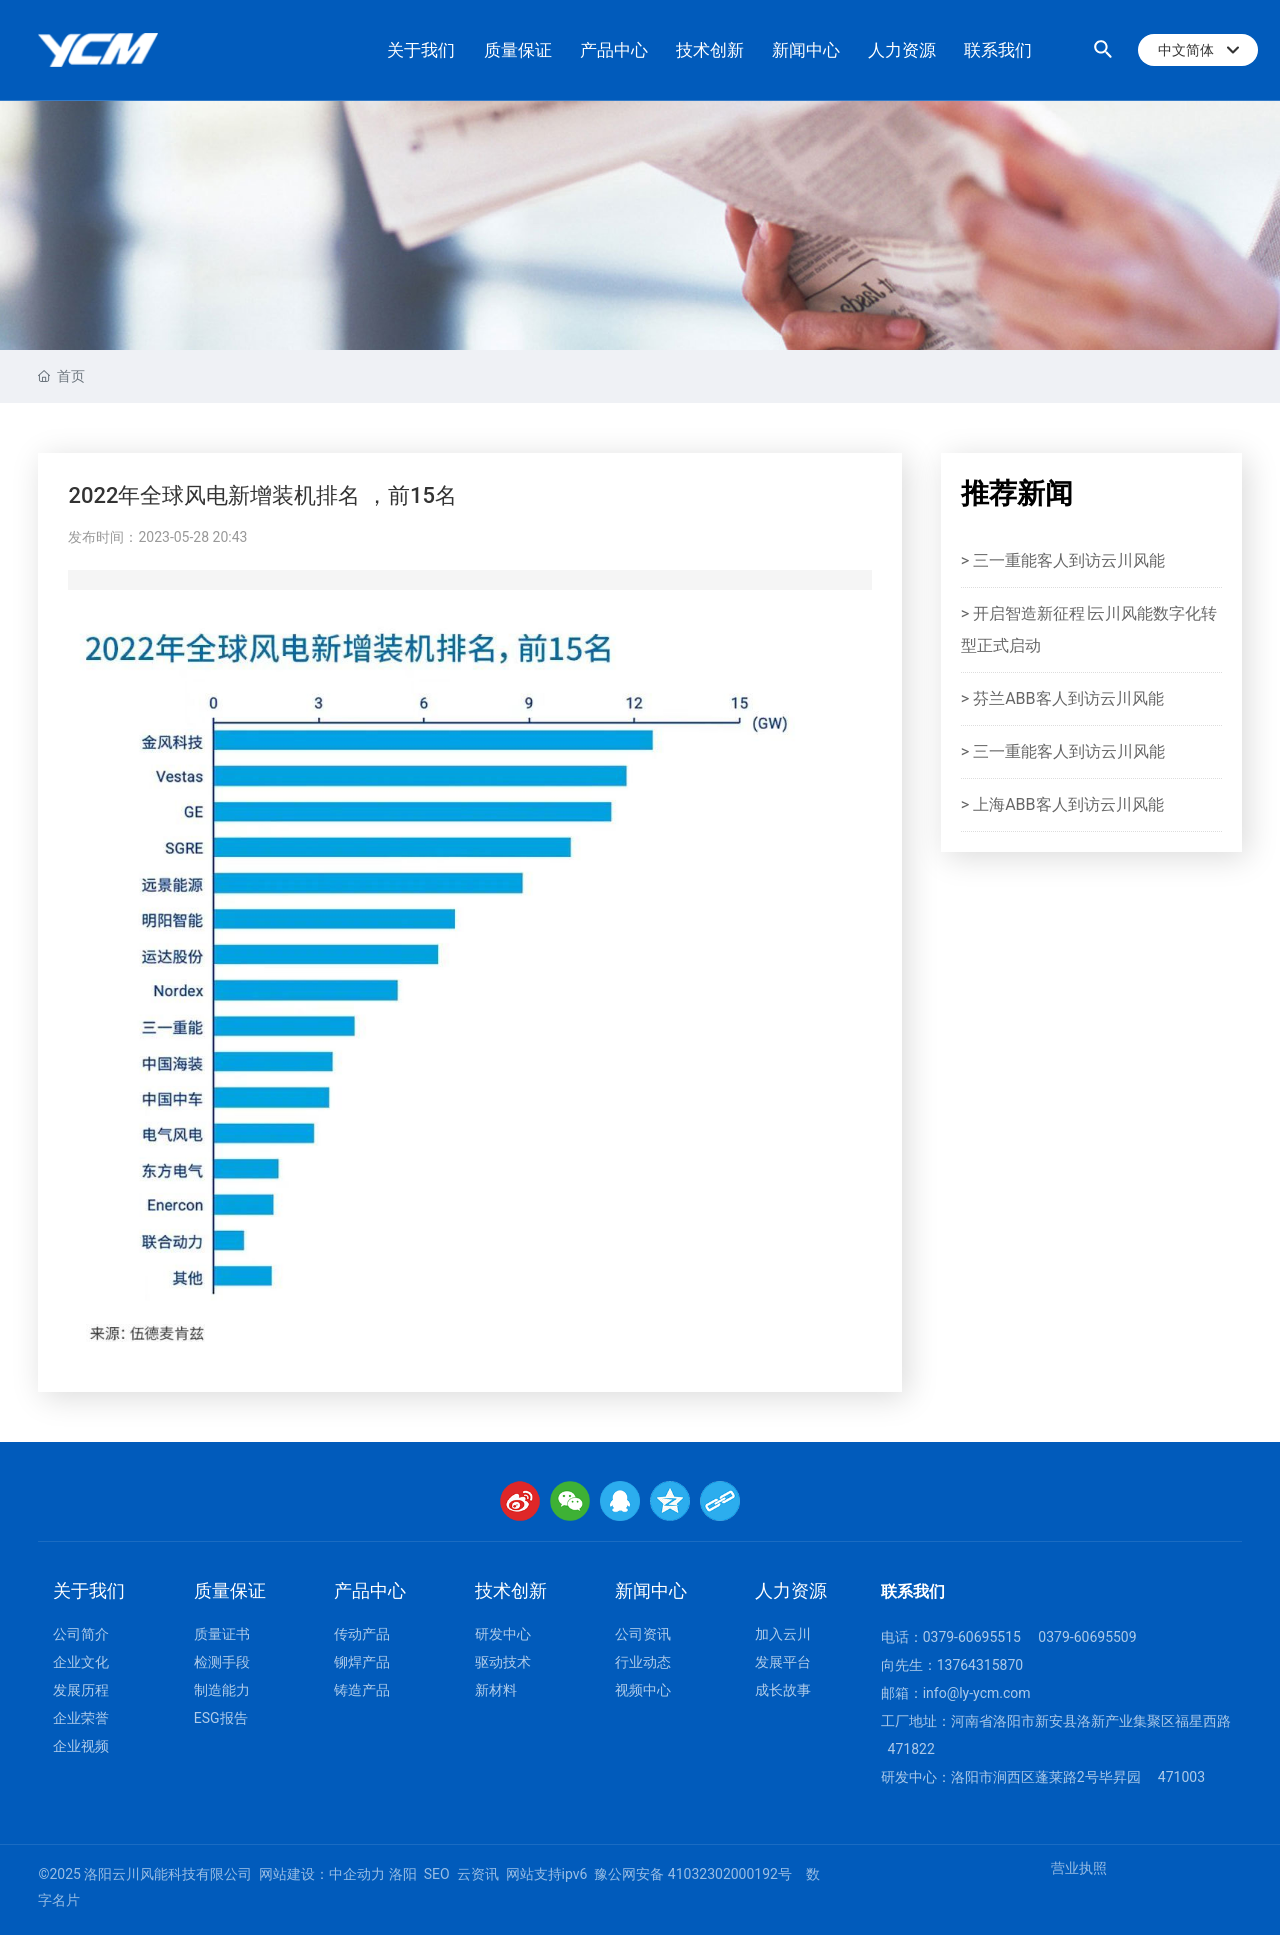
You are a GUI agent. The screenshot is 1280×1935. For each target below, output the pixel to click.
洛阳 (403, 1874)
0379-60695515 (972, 1637)
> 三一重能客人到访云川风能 (1063, 560)
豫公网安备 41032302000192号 (693, 1874)
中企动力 (357, 1874)
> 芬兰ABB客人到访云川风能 (1062, 698)
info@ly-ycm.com (977, 1693)
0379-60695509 (1087, 1637)
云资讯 (478, 1874)
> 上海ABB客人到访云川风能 (1062, 804)
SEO (437, 1874)
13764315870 (980, 1665)
